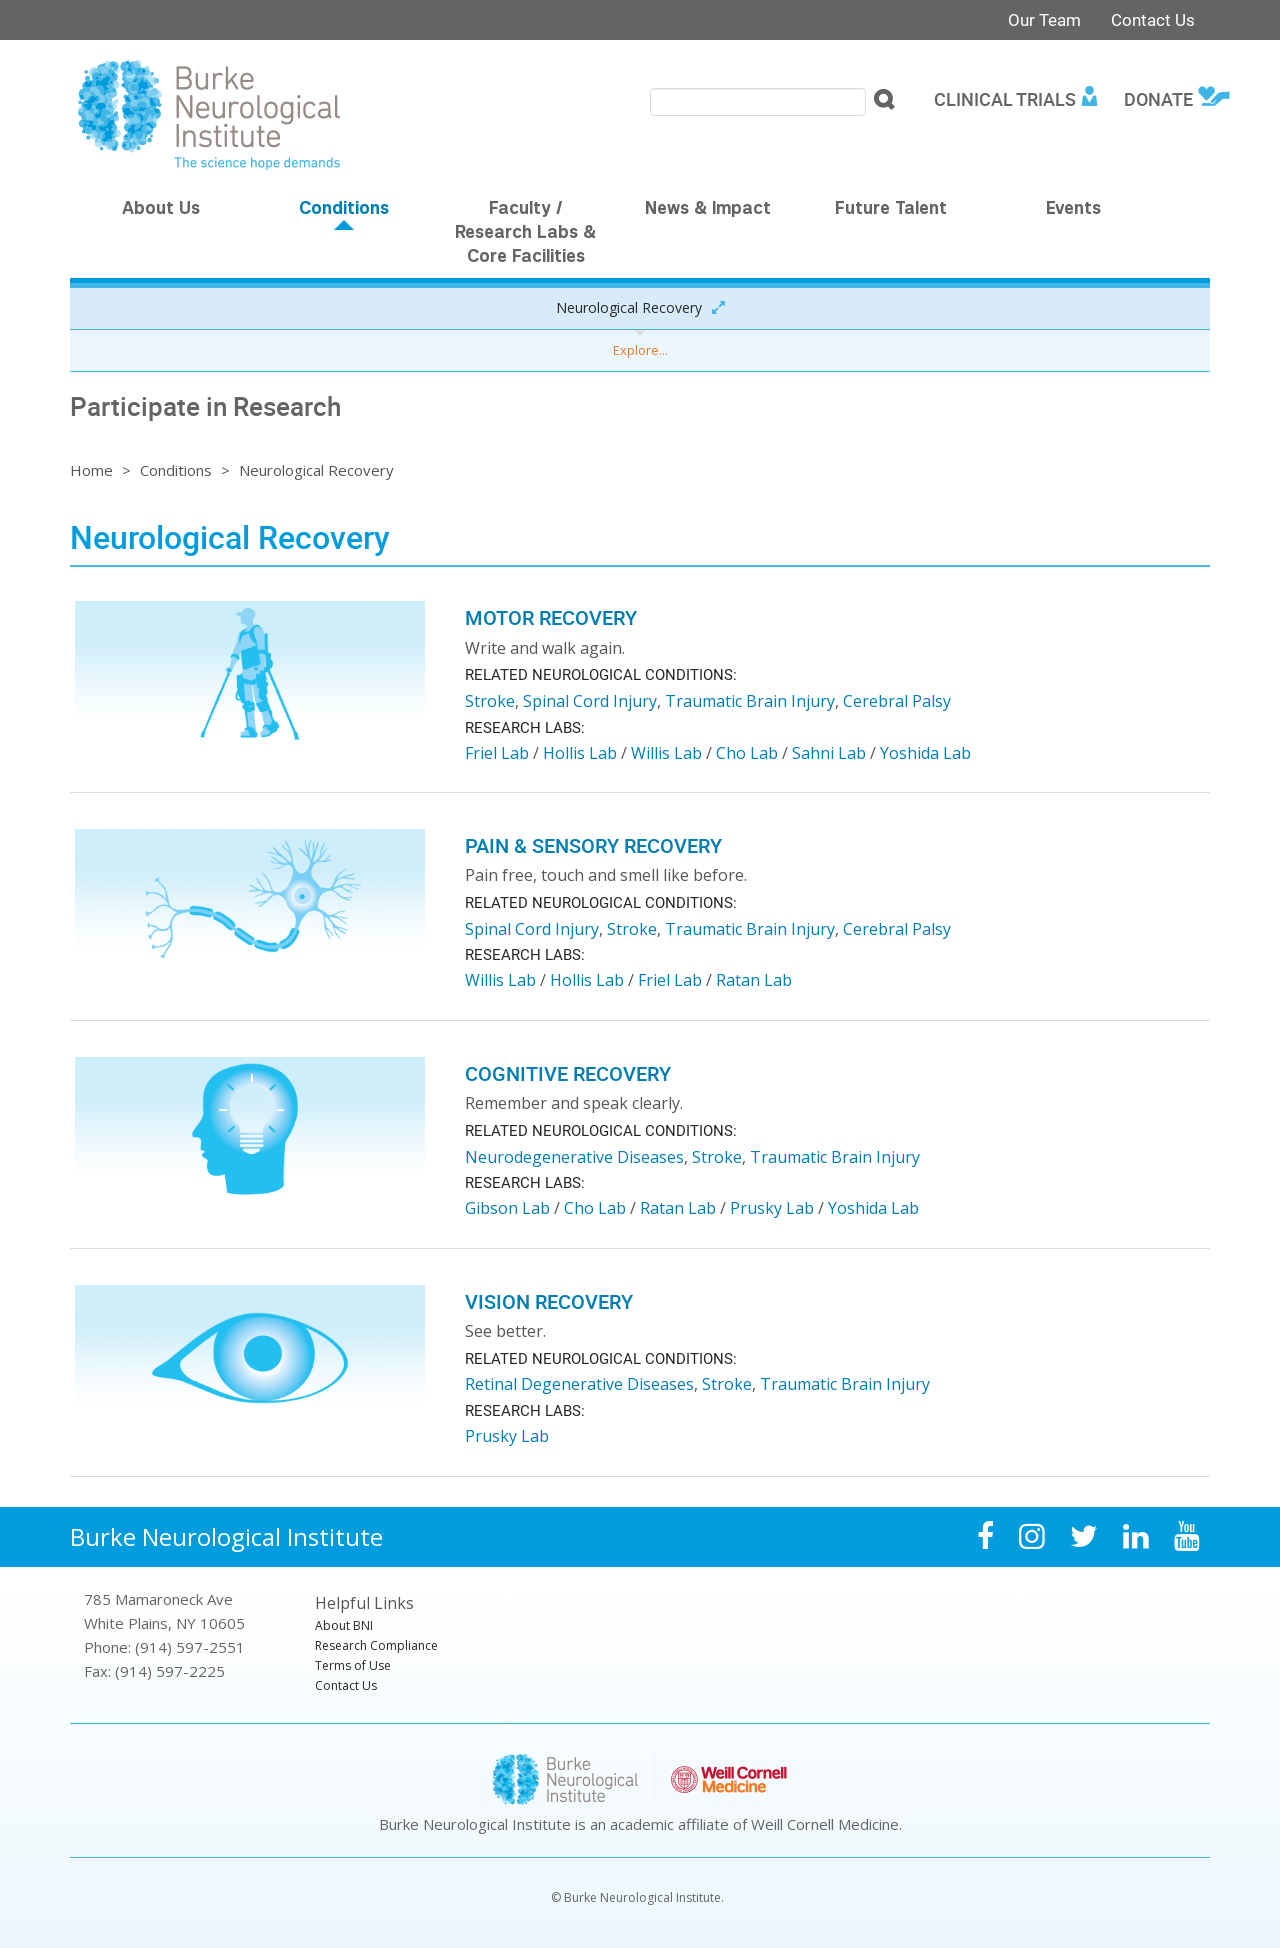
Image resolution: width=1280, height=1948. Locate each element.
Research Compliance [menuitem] (376, 1645)
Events (1073, 210)
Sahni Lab (829, 753)
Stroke (490, 701)
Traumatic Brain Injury (750, 701)
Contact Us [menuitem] (346, 1685)
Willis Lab (666, 753)
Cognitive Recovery (568, 1073)
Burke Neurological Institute (226, 1536)
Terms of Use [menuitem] (353, 1665)
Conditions (344, 210)
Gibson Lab (507, 1208)
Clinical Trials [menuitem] (1005, 99)
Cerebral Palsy (897, 701)
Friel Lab (497, 753)
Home (91, 470)
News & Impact (708, 210)
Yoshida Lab (925, 753)
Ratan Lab (754, 980)
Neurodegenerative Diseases (574, 1157)
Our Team (1044, 19)
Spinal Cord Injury (590, 701)
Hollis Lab (580, 753)
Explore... (640, 350)
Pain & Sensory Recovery (593, 845)
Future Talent (891, 210)
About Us (161, 210)
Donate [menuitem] (1158, 99)
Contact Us (1153, 19)
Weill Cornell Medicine (825, 1824)
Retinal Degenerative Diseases (579, 1384)
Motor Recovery (551, 617)
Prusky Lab (772, 1208)
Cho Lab (747, 753)
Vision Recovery (549, 1301)
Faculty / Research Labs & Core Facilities (525, 234)
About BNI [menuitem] (344, 1625)
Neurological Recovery (629, 307)
